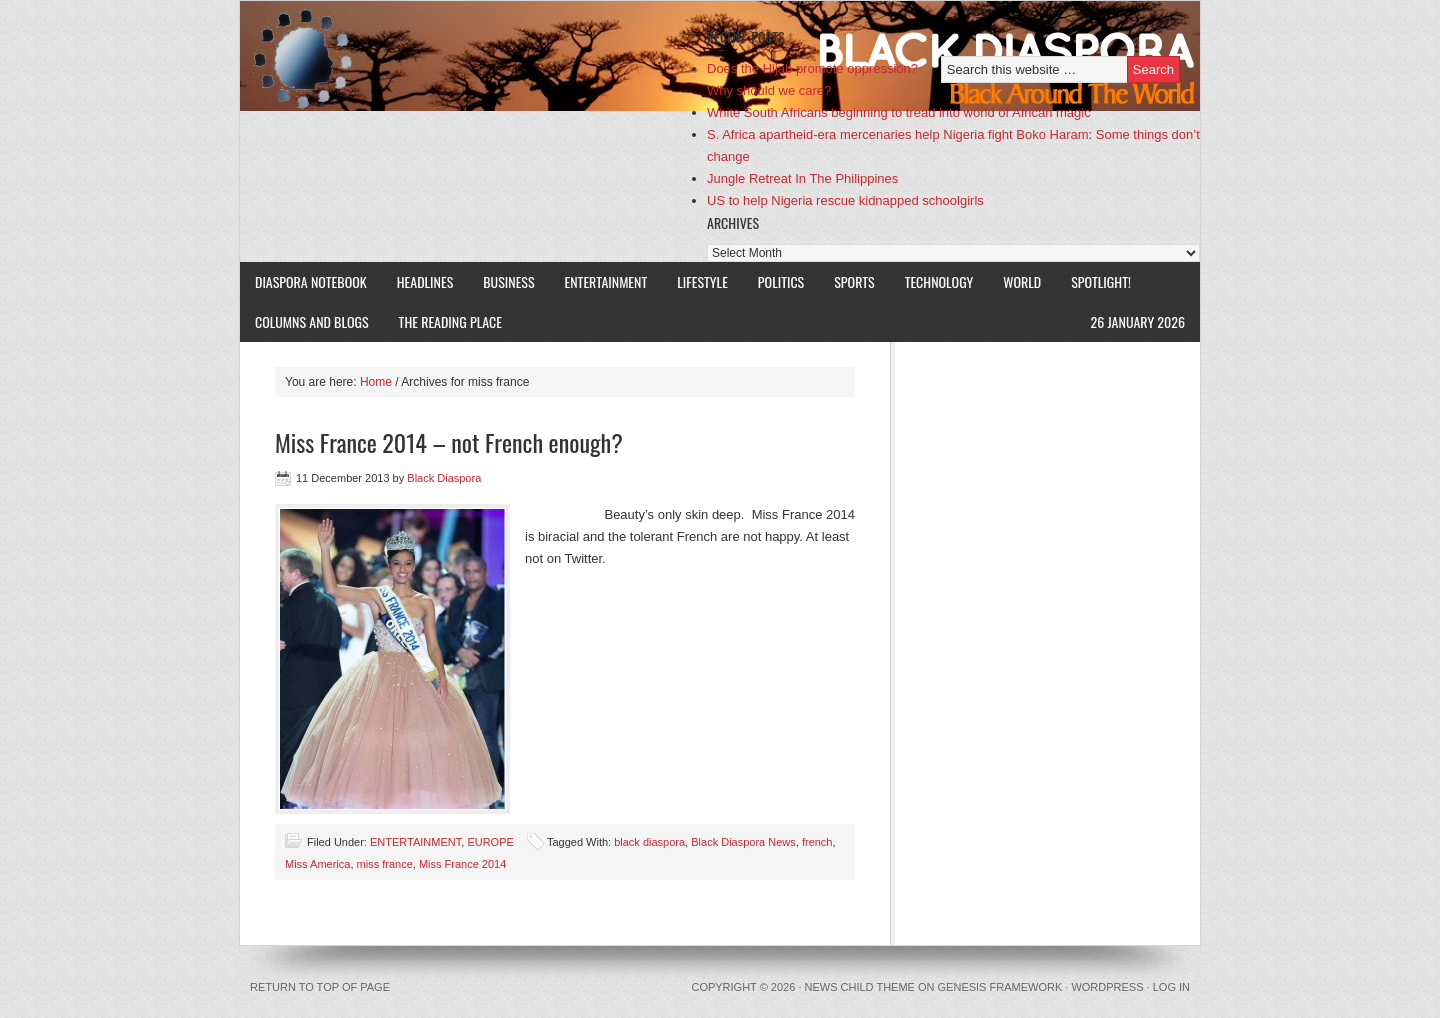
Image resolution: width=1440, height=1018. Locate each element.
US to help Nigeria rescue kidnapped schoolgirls (845, 200)
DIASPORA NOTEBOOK (311, 281)
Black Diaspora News (743, 842)
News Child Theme (860, 987)
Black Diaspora (472, 56)
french (817, 842)
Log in (1171, 987)
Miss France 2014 (462, 864)
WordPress (1107, 987)
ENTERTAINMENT (606, 281)
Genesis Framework (1000, 987)
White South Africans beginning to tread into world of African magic (899, 112)
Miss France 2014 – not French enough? (449, 442)
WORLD (1014, 281)
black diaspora (649, 842)
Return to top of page (320, 987)
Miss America (317, 864)
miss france (385, 864)
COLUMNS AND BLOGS (312, 321)
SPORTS (854, 281)
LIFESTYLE (695, 281)
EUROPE (490, 842)
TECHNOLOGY (939, 281)
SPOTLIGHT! (1093, 281)
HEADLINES (425, 281)
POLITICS (781, 281)
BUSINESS (508, 281)
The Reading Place (450, 321)
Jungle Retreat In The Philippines (802, 178)
